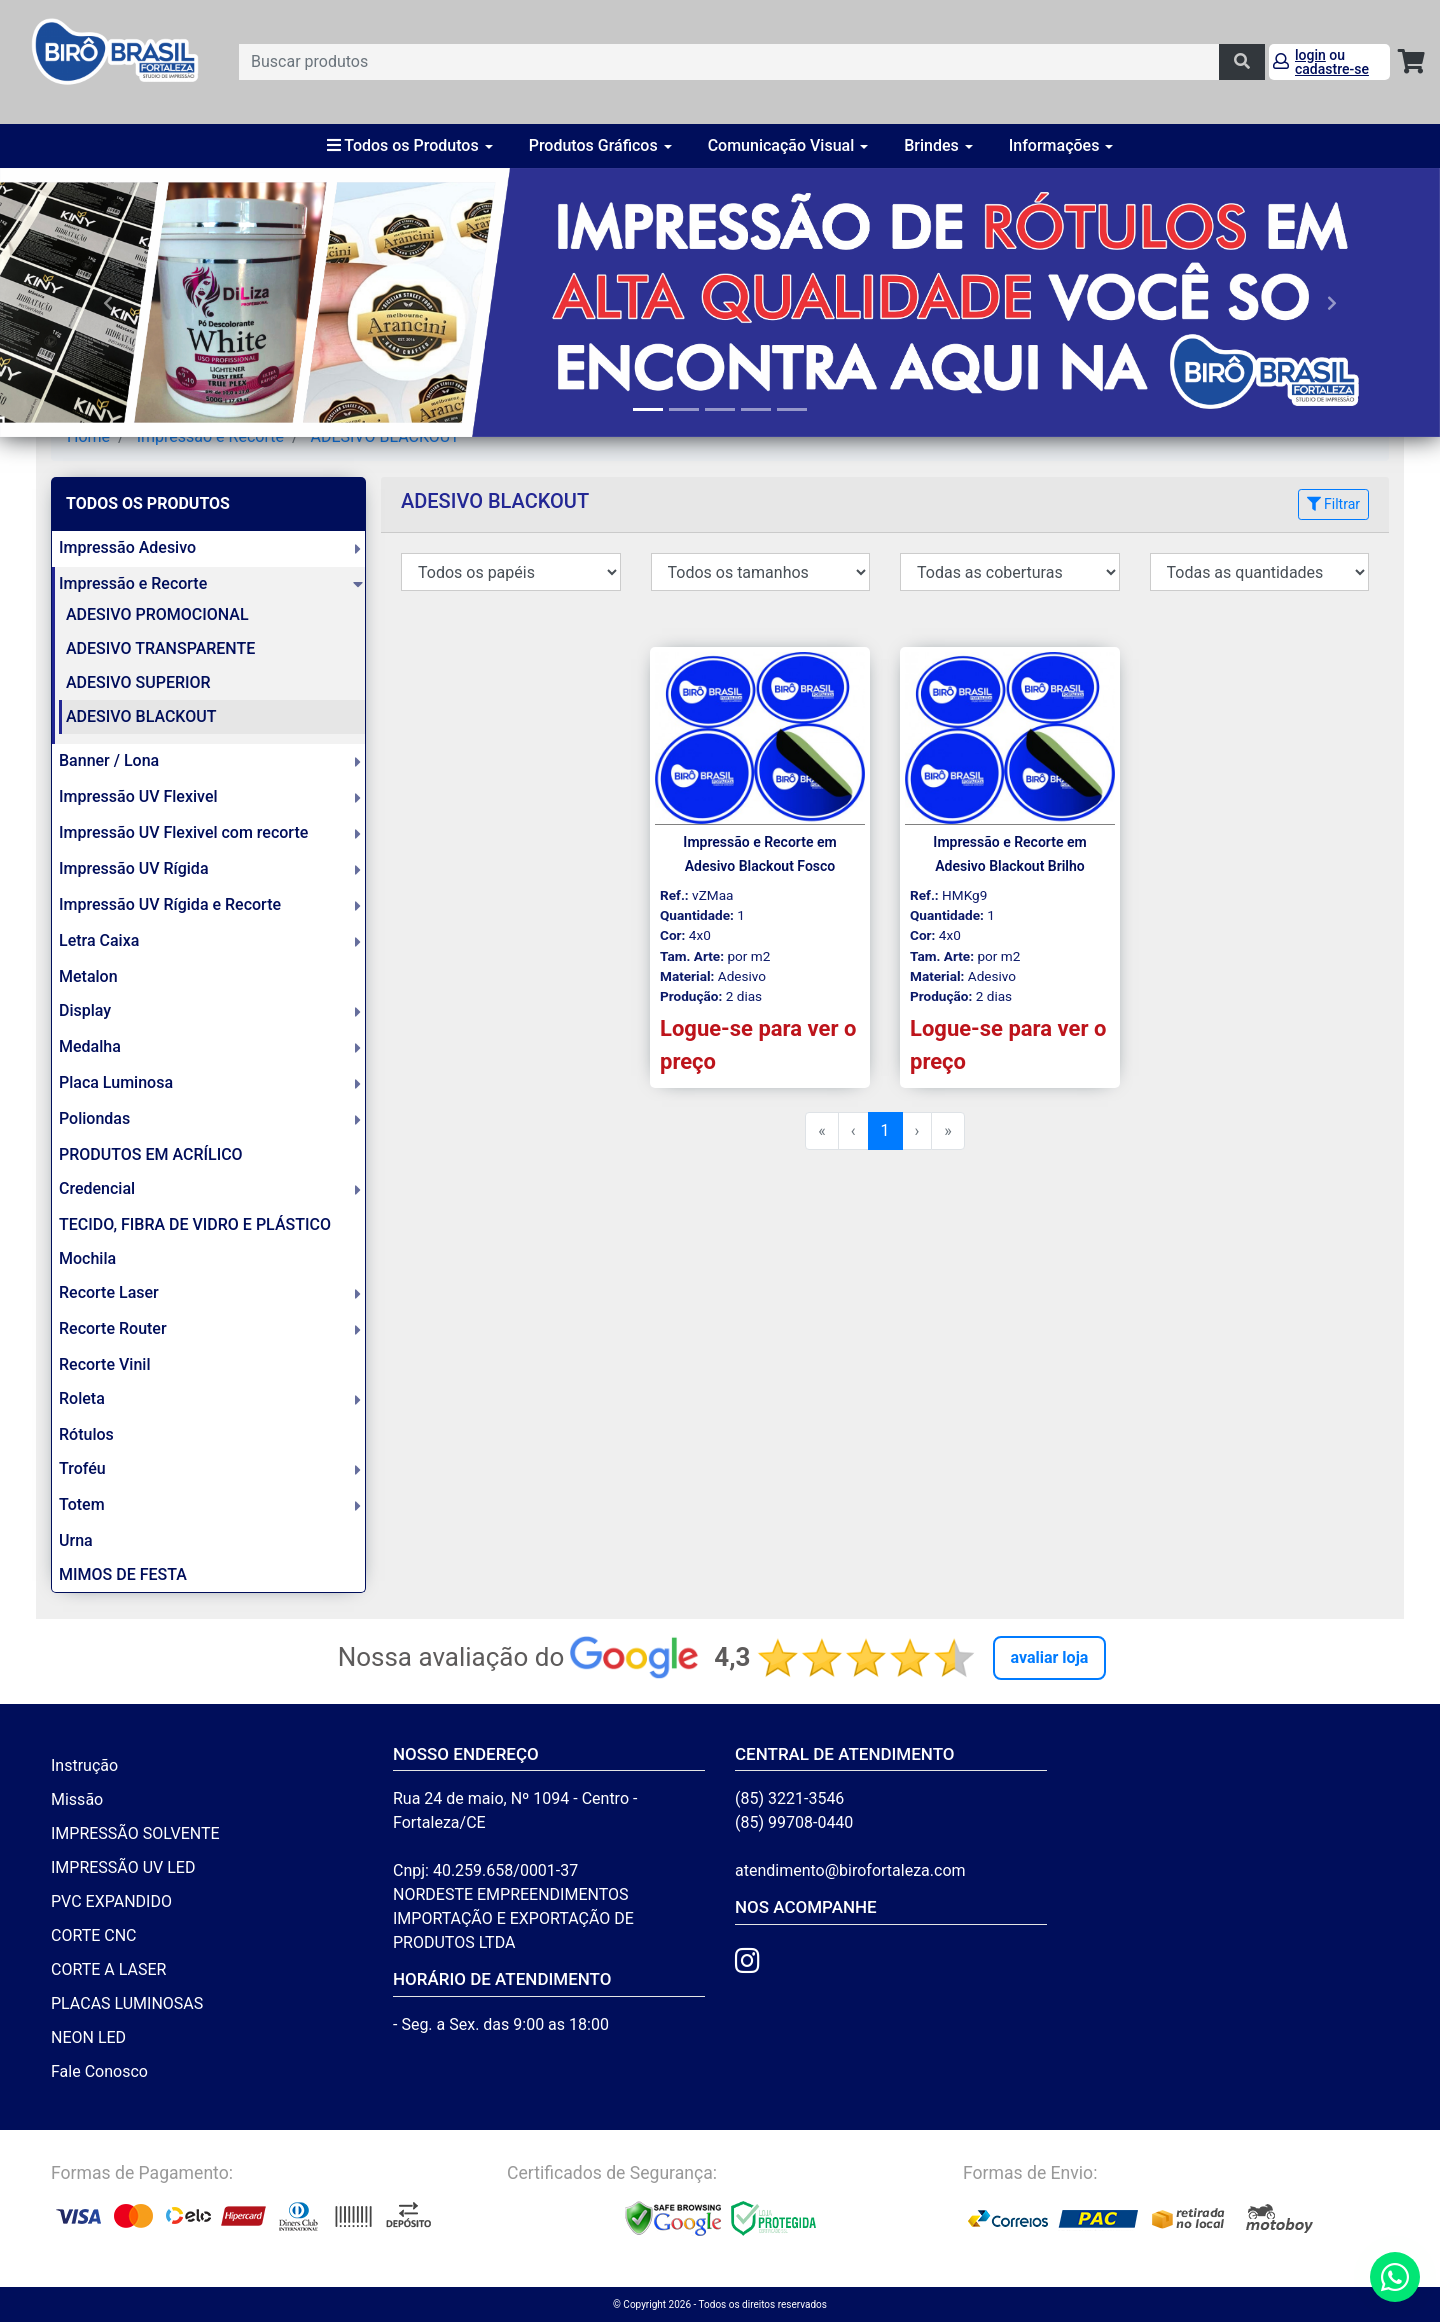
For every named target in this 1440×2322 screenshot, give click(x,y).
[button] (108, 302)
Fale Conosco (99, 2071)
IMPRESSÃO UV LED (123, 1867)
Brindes (938, 145)
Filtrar (1333, 504)
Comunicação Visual (788, 145)
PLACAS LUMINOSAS (127, 2003)
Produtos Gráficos (600, 145)
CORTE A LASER (108, 1969)
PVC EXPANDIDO (111, 1901)
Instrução (84, 1765)
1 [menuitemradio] (885, 1130)
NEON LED (88, 2037)
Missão (77, 1799)
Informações (1061, 145)
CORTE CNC (94, 1935)
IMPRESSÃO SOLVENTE (135, 1833)
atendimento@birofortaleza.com (850, 1870)
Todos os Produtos (410, 145)
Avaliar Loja (1050, 1657)
